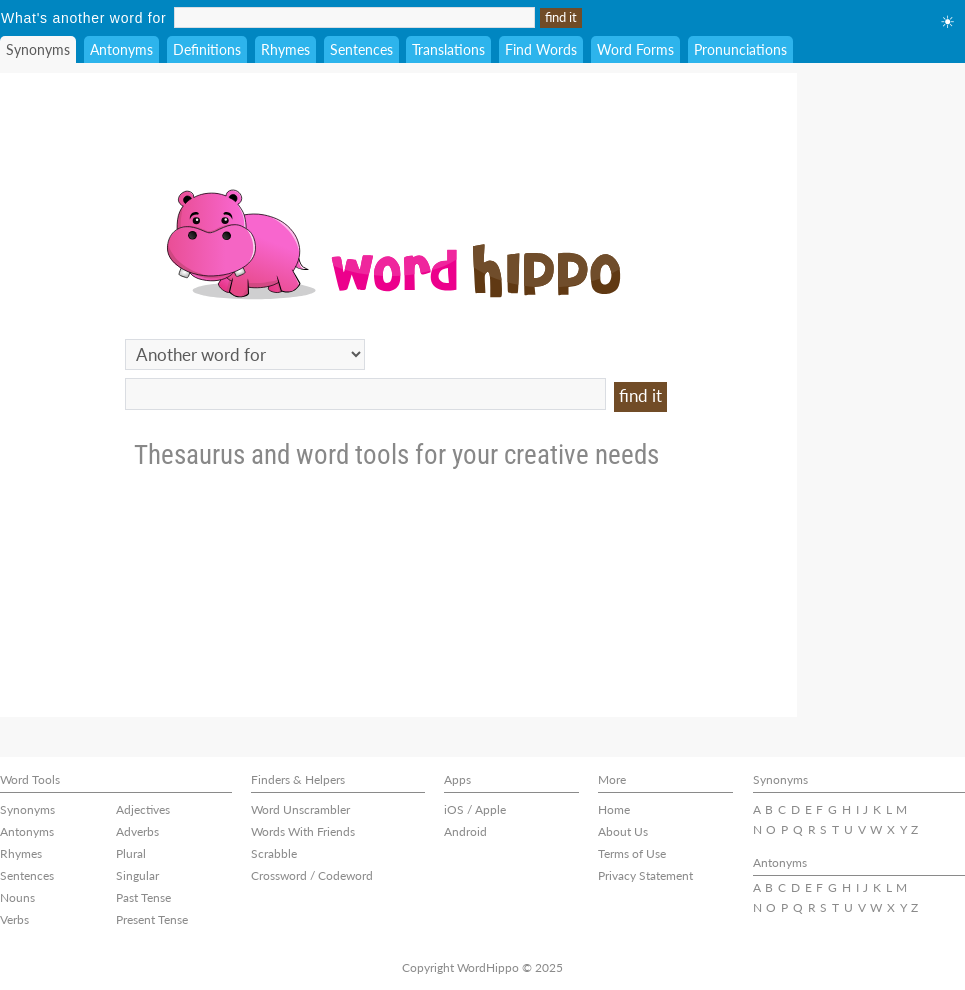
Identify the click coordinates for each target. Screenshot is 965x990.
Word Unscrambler (300, 809)
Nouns (17, 897)
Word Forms (635, 49)
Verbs (14, 919)
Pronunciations (740, 49)
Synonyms (38, 49)
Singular (137, 875)
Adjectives (143, 809)
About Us (623, 831)
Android (465, 831)
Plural (131, 853)
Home (614, 809)
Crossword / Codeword (312, 875)
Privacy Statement (645, 875)
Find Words (541, 49)
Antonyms (121, 49)
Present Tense (152, 919)
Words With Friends (303, 831)
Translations (448, 49)
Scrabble (274, 853)
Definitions (207, 49)
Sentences (361, 49)
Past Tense (143, 897)
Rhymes (285, 49)
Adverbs (137, 831)
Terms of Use (632, 853)
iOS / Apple (475, 809)
